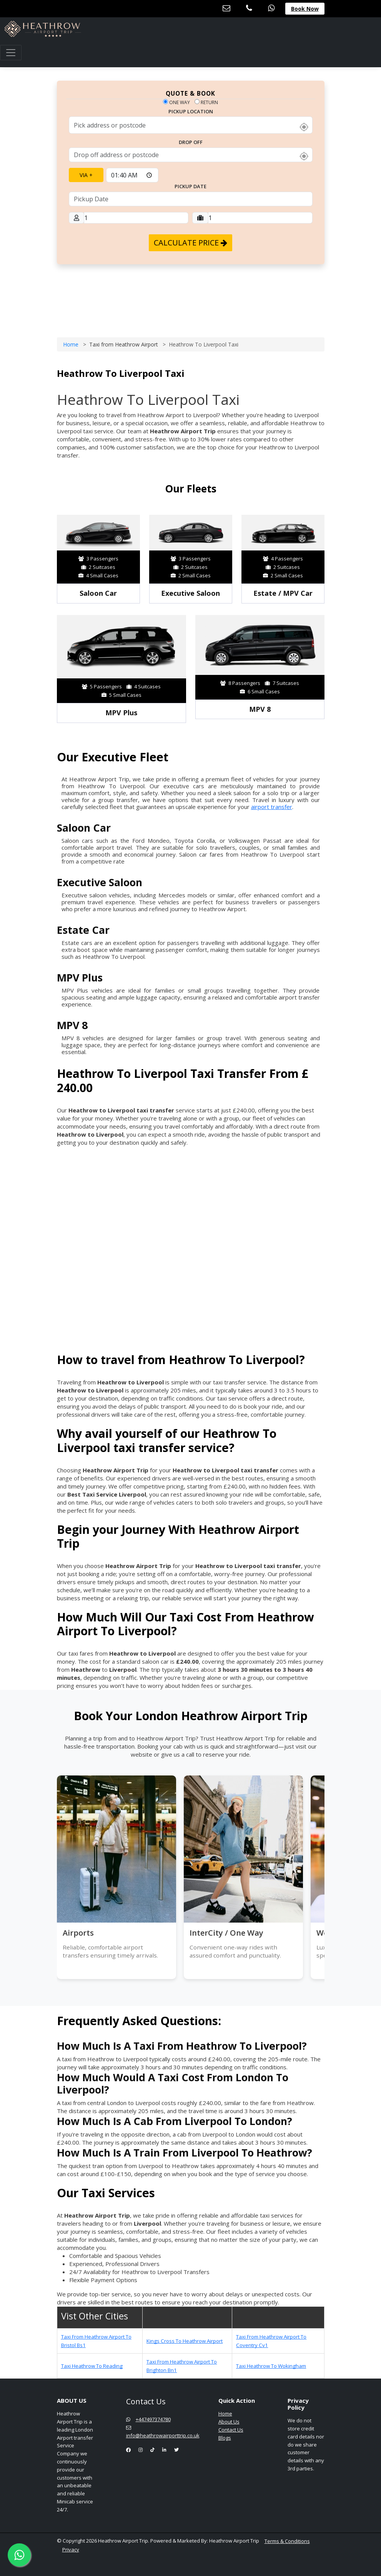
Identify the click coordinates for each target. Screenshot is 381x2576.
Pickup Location (190, 112)
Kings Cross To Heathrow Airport (184, 2340)
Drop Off (191, 142)
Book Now (305, 8)
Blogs (224, 2437)
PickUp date (190, 187)
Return (206, 102)
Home (70, 344)
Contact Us (230, 2429)
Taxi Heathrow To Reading (92, 2365)
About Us (229, 2421)
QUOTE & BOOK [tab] (190, 93)
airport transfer (271, 807)
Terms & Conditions (287, 2541)
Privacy (70, 2549)
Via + (86, 175)
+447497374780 (148, 2419)
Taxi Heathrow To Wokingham (271, 2365)
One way (176, 102)
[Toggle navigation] (11, 52)
